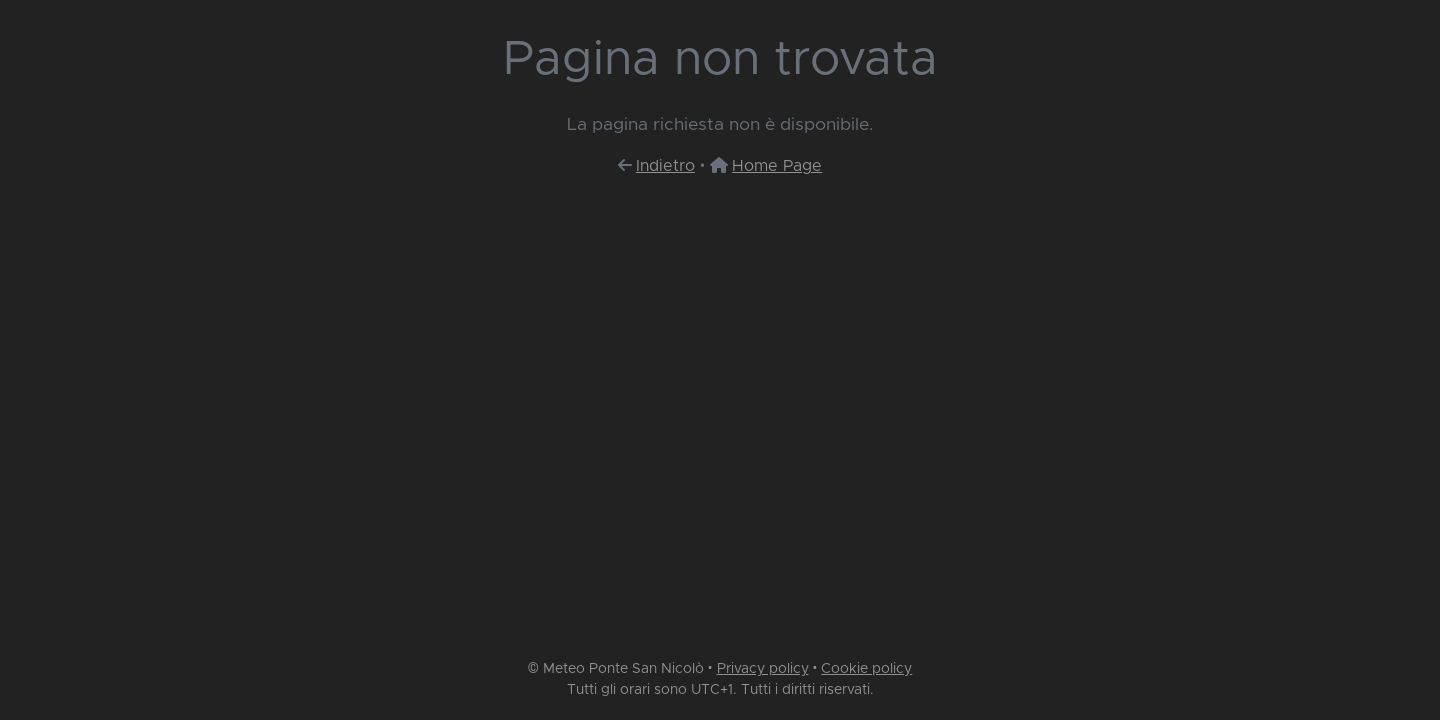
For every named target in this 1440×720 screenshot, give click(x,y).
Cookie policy (866, 669)
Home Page (777, 166)
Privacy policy (763, 669)
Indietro (665, 166)
